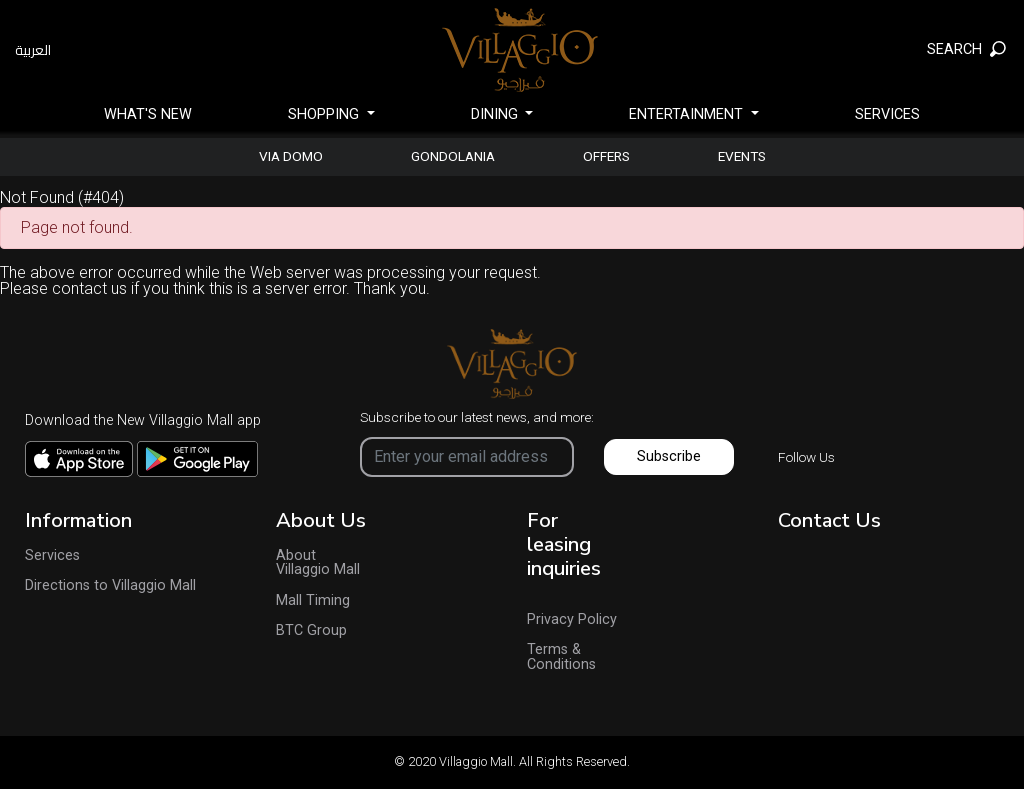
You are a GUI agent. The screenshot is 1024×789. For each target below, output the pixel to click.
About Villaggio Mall (318, 563)
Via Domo (291, 157)
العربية (33, 50)
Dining (496, 114)
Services (887, 114)
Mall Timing (313, 601)
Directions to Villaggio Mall (110, 586)
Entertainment (688, 114)
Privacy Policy (572, 620)
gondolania (453, 157)
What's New (148, 114)
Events (742, 157)
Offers (606, 157)
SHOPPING (325, 114)
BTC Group (311, 631)
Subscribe (669, 456)
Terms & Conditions (561, 657)
